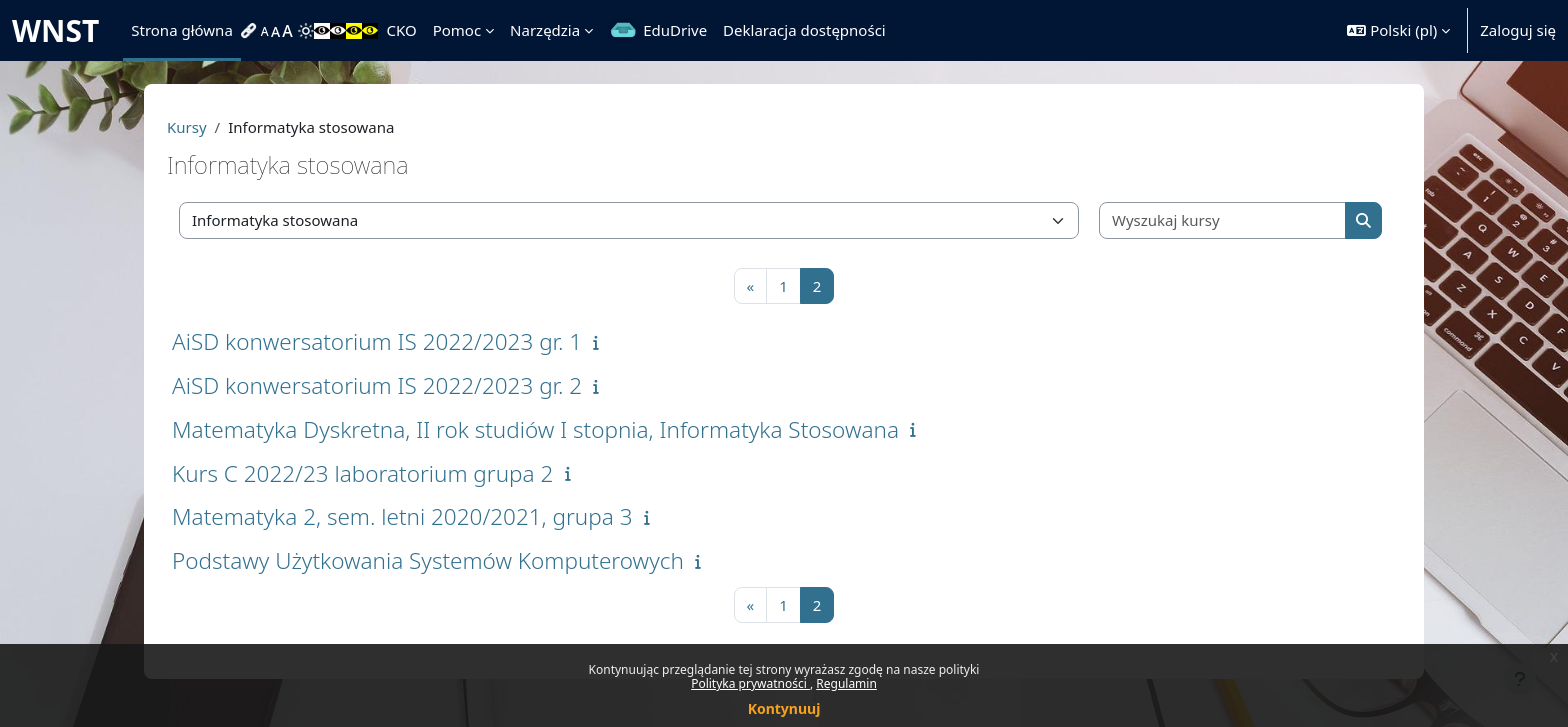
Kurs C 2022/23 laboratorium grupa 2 (362, 473)
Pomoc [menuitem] (457, 30)
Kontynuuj (784, 708)
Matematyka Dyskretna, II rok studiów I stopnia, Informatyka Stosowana (535, 429)
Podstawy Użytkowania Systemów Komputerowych (428, 560)
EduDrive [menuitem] (675, 30)
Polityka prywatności (750, 683)
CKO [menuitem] (401, 30)
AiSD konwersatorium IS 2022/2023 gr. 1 (377, 341)
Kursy (187, 127)
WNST (55, 30)
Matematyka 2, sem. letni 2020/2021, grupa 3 (402, 516)
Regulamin (846, 683)
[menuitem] (251, 31)
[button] (1398, 30)
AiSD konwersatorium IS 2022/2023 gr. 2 (377, 385)
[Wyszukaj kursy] (1223, 220)
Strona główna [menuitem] (182, 30)
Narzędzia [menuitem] (545, 30)
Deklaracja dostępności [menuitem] (804, 30)
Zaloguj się (1518, 30)
